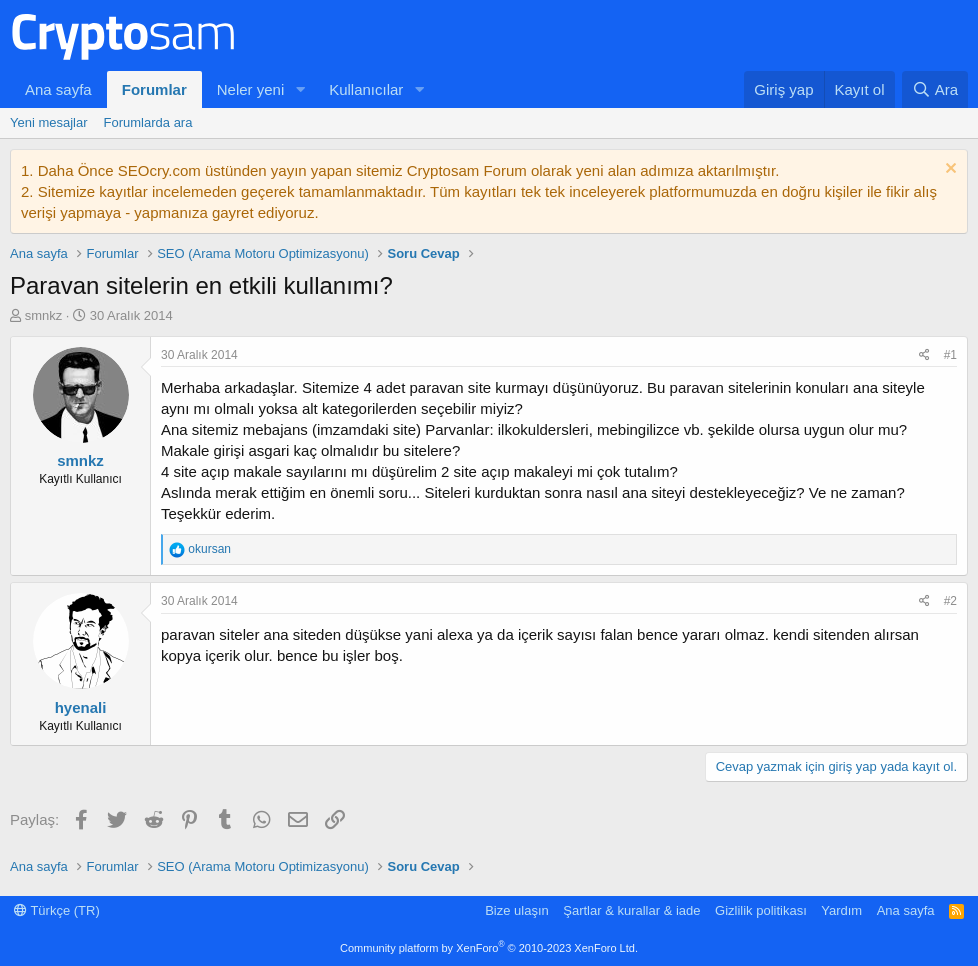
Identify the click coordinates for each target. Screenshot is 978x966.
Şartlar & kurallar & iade (631, 910)
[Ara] (935, 89)
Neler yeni (251, 89)
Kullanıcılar (366, 89)
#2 (950, 601)
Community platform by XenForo (489, 948)
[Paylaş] (924, 355)
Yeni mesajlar (49, 122)
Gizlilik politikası (761, 910)
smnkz (44, 315)
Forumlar (154, 89)
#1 (950, 355)
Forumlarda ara (148, 122)
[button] (300, 89)
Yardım (841, 910)
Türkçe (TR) (57, 910)
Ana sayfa (58, 89)
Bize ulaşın (517, 910)
